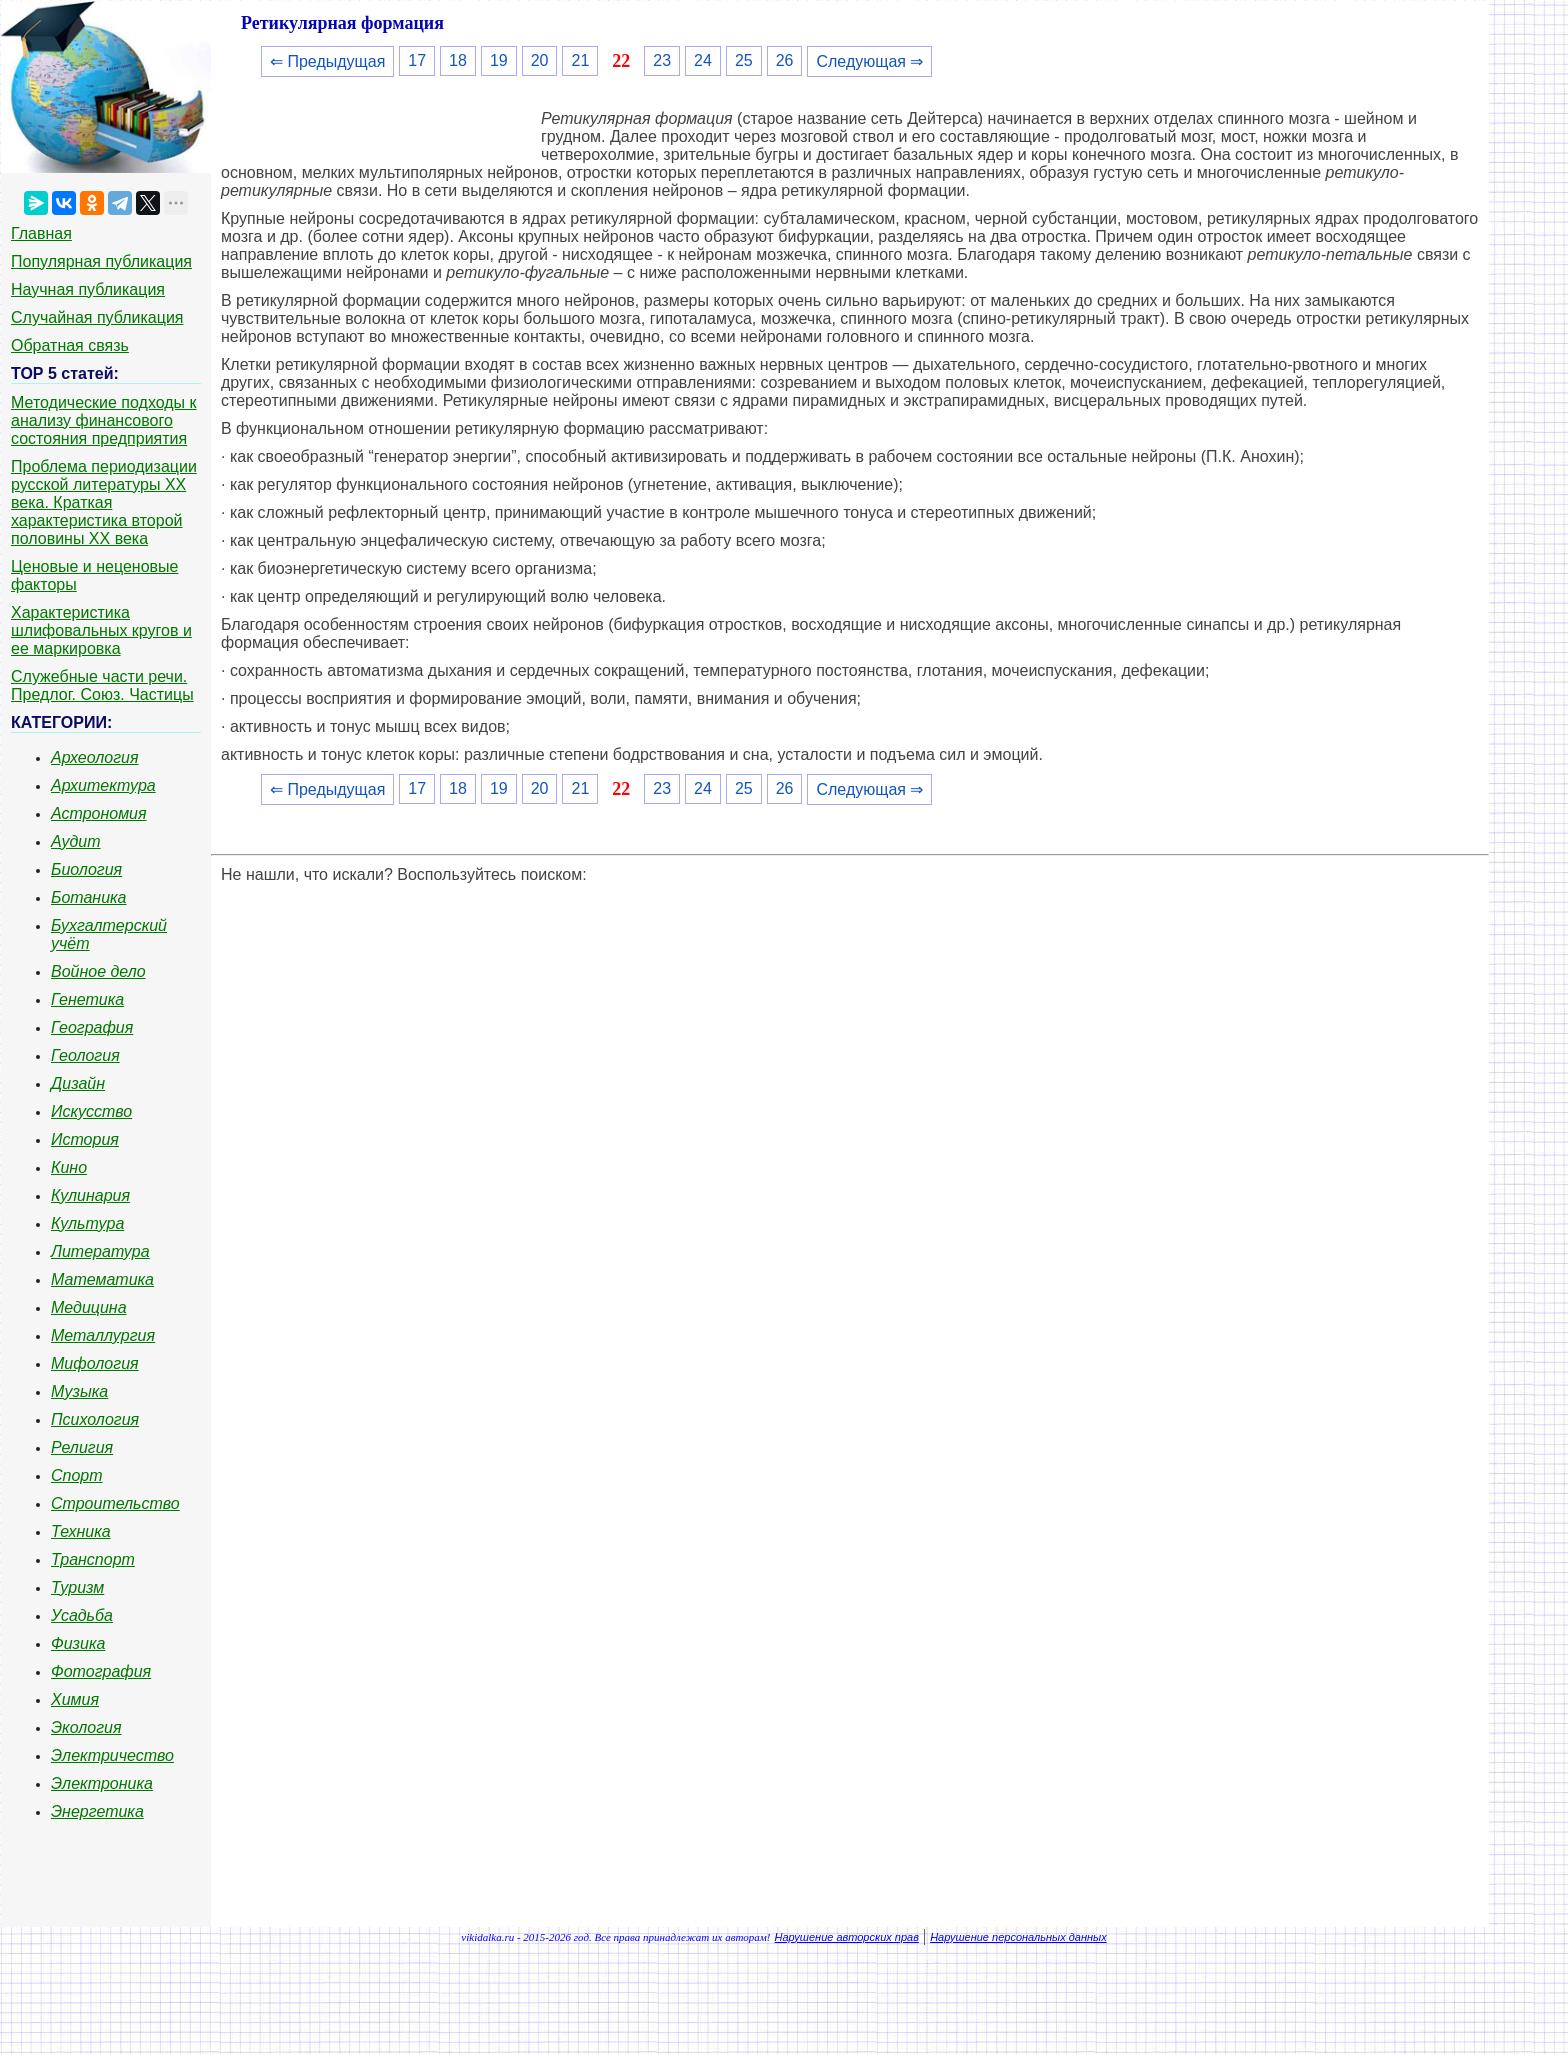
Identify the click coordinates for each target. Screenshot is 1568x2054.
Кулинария (90, 1195)
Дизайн (78, 1083)
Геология (85, 1055)
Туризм (77, 1587)
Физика (78, 1643)
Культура (87, 1223)
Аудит (76, 841)
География (92, 1027)
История (85, 1139)
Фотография (101, 1671)
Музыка (79, 1391)
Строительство (115, 1503)
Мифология (95, 1363)
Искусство (91, 1111)
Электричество (112, 1755)
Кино (69, 1167)
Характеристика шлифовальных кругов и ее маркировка (101, 630)
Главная (41, 233)
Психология (95, 1419)
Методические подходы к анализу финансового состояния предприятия (104, 420)
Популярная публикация (101, 261)
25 (744, 60)
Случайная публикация (97, 317)
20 (540, 60)
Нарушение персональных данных (1018, 1937)
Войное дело (98, 971)
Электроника (102, 1783)
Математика (102, 1279)
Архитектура (103, 785)
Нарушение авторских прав (847, 1937)
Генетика (87, 999)
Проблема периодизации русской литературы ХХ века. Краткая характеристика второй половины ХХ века (104, 502)
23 (662, 60)
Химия (75, 1699)
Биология (86, 869)
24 (703, 60)
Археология (95, 757)
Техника (81, 1531)
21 (580, 60)
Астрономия (99, 813)
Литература (100, 1251)
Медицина (89, 1307)
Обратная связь (70, 345)
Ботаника (89, 897)
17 (417, 60)
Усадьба (82, 1615)
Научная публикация (88, 289)
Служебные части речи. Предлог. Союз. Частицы (102, 685)
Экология (86, 1727)
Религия (82, 1447)
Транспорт (93, 1559)
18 (458, 60)
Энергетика (97, 1811)
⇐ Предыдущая (327, 61)
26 (785, 60)
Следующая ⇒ (869, 61)
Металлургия (103, 1335)
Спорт (77, 1475)
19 (499, 60)
